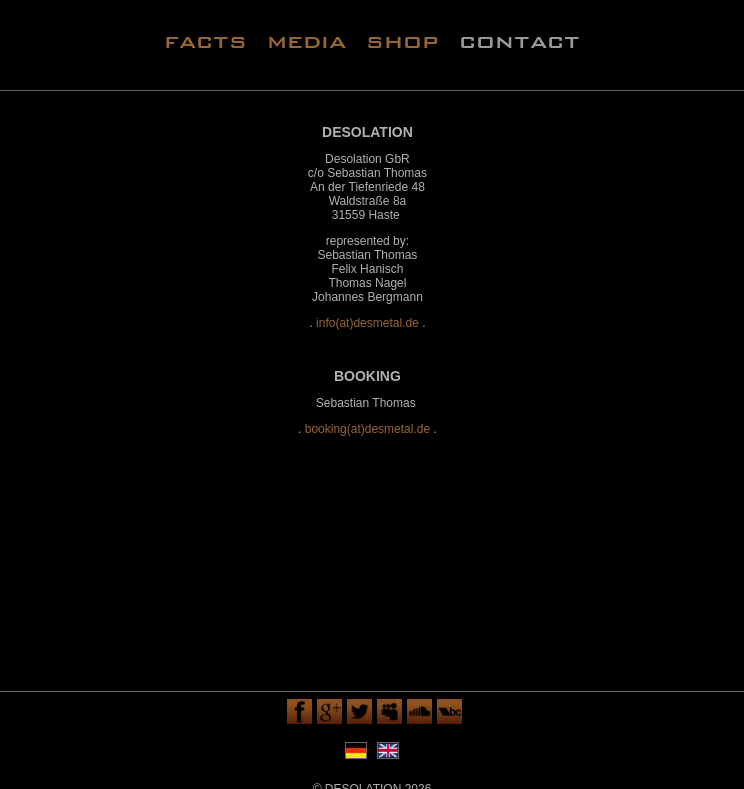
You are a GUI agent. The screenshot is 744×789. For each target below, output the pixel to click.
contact (519, 40)
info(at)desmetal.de (367, 323)
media (306, 40)
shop (402, 40)
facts (205, 40)
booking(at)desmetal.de (367, 429)
